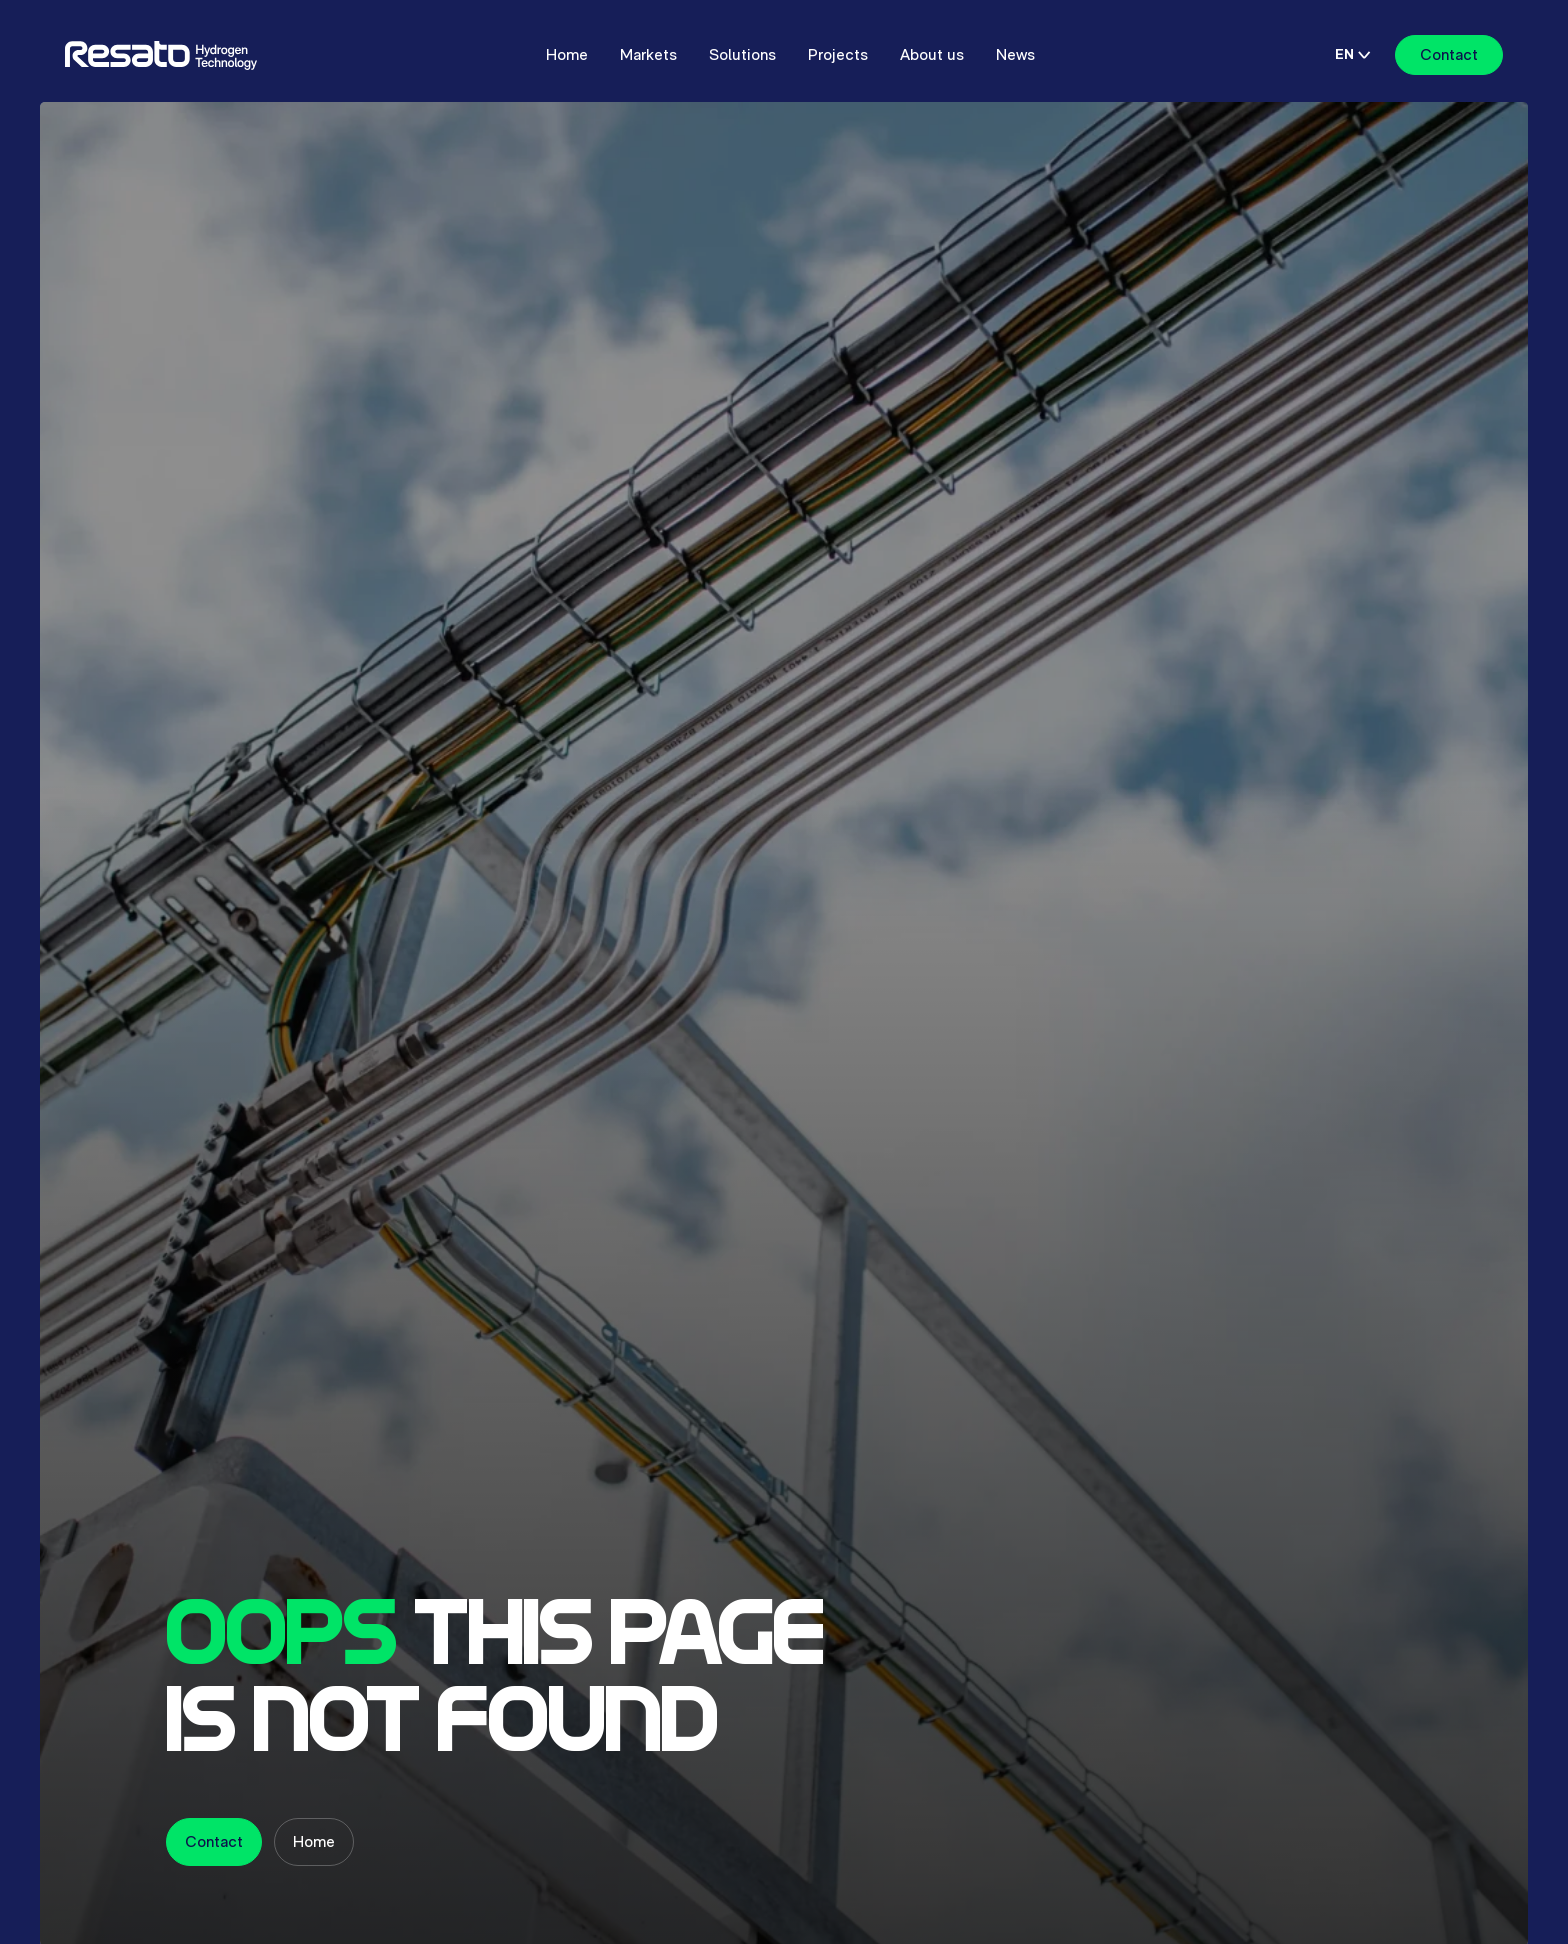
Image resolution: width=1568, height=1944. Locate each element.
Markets (648, 54)
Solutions (742, 54)
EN (1352, 54)
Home (567, 54)
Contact (1449, 54)
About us (932, 54)
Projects (838, 54)
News (1015, 54)
